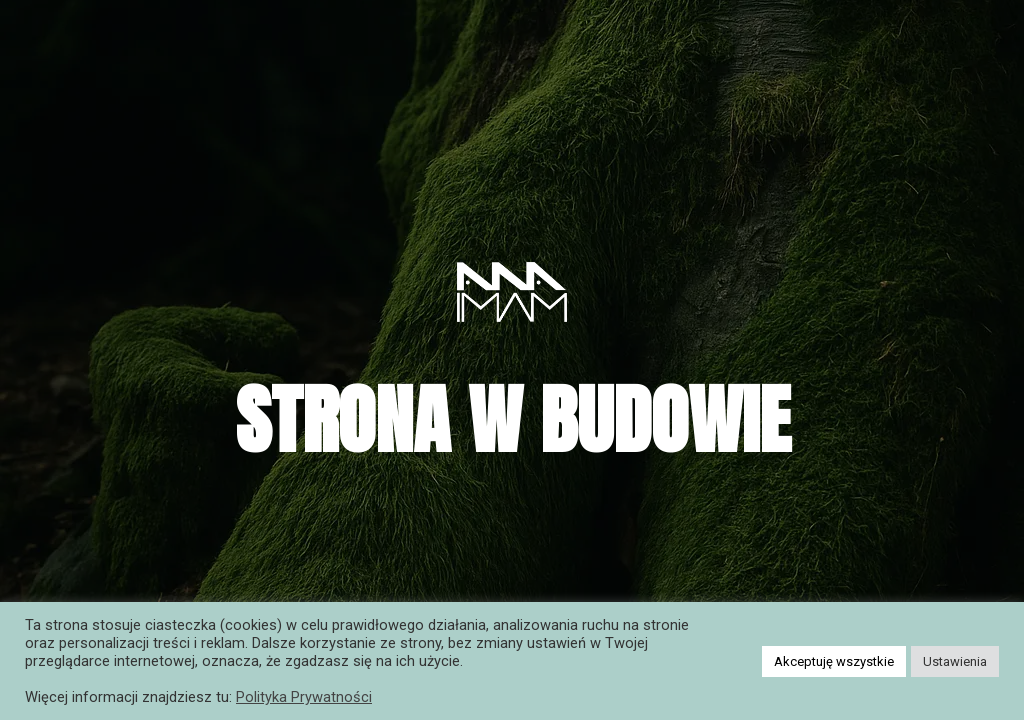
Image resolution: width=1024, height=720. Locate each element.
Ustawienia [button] (955, 661)
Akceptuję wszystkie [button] (834, 661)
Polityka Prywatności (304, 697)
